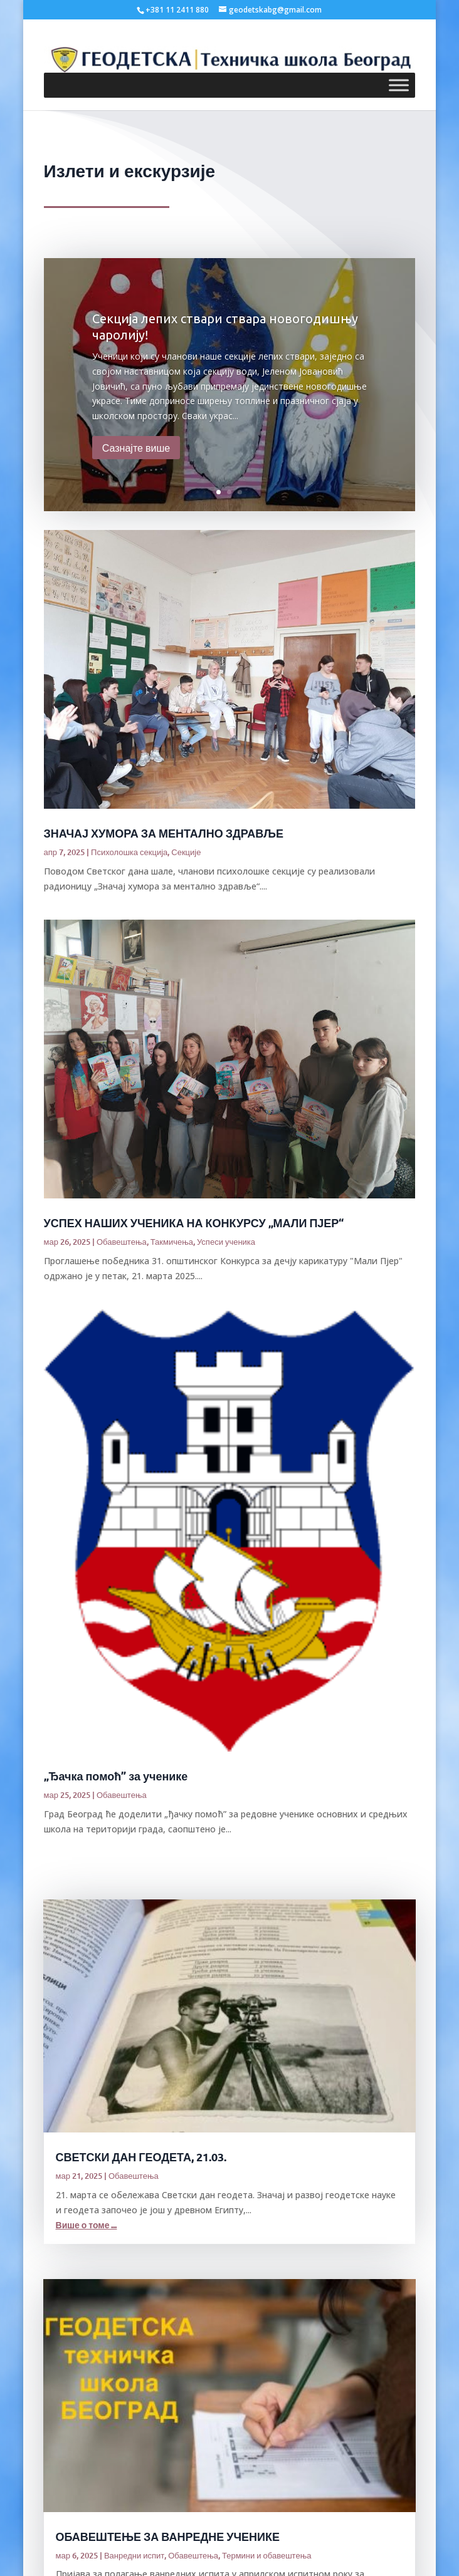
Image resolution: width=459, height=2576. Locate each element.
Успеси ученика (226, 1241)
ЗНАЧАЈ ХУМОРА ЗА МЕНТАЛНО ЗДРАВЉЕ (163, 833)
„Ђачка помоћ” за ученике (116, 1775)
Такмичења (171, 1241)
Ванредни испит (134, 2555)
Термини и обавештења (266, 2555)
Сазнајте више (136, 447)
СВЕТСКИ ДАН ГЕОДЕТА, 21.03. (141, 2156)
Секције (186, 852)
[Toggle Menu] (399, 85)
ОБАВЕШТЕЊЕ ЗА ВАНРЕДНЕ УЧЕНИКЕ (168, 2536)
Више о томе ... (86, 2224)
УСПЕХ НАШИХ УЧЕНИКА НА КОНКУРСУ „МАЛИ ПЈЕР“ (194, 1222)
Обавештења (122, 1241)
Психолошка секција (129, 852)
